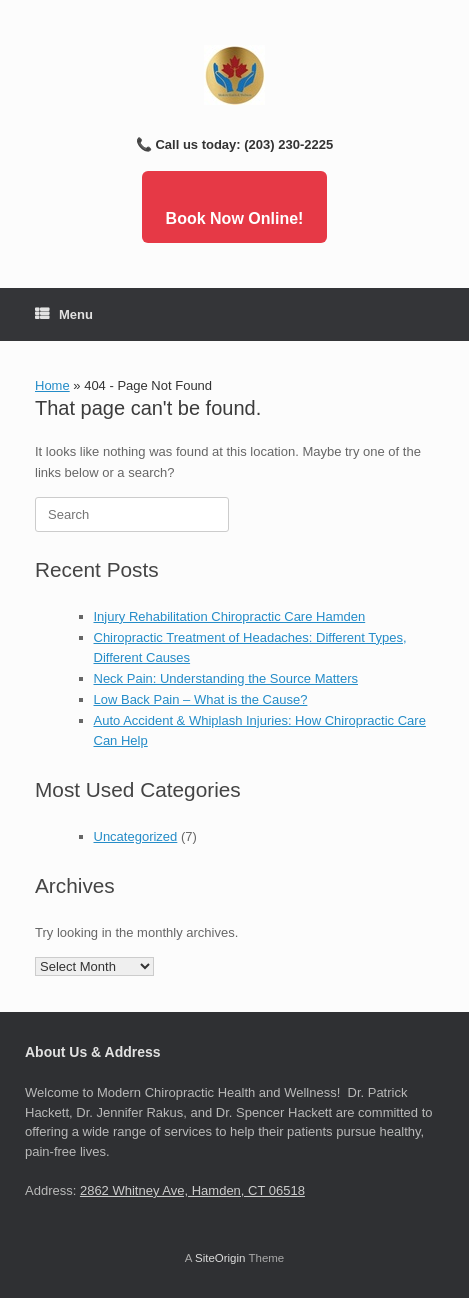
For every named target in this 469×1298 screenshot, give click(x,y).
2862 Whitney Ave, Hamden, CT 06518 (192, 1190)
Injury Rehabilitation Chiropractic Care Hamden (230, 616)
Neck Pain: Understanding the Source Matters (226, 678)
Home (52, 385)
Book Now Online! (235, 218)
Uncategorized (136, 836)
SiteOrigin (220, 1258)
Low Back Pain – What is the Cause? (201, 699)
